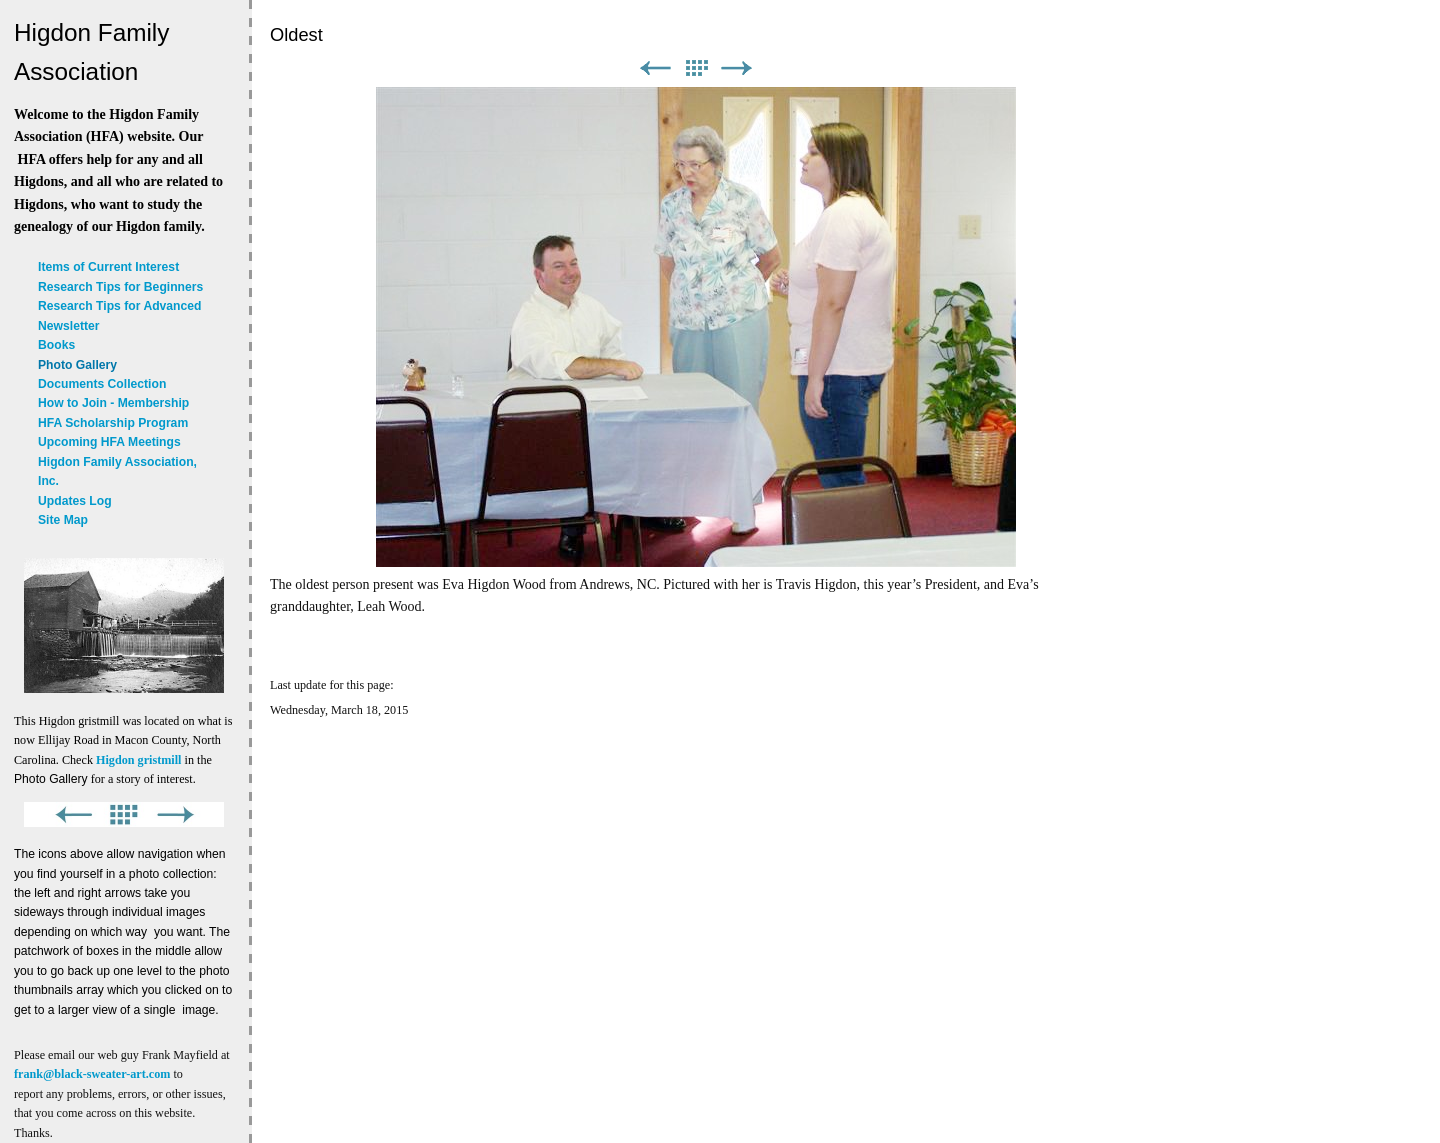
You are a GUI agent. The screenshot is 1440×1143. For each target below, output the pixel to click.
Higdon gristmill (138, 760)
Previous (655, 68)
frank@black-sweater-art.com (92, 1074)
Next (737, 68)
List (696, 68)
